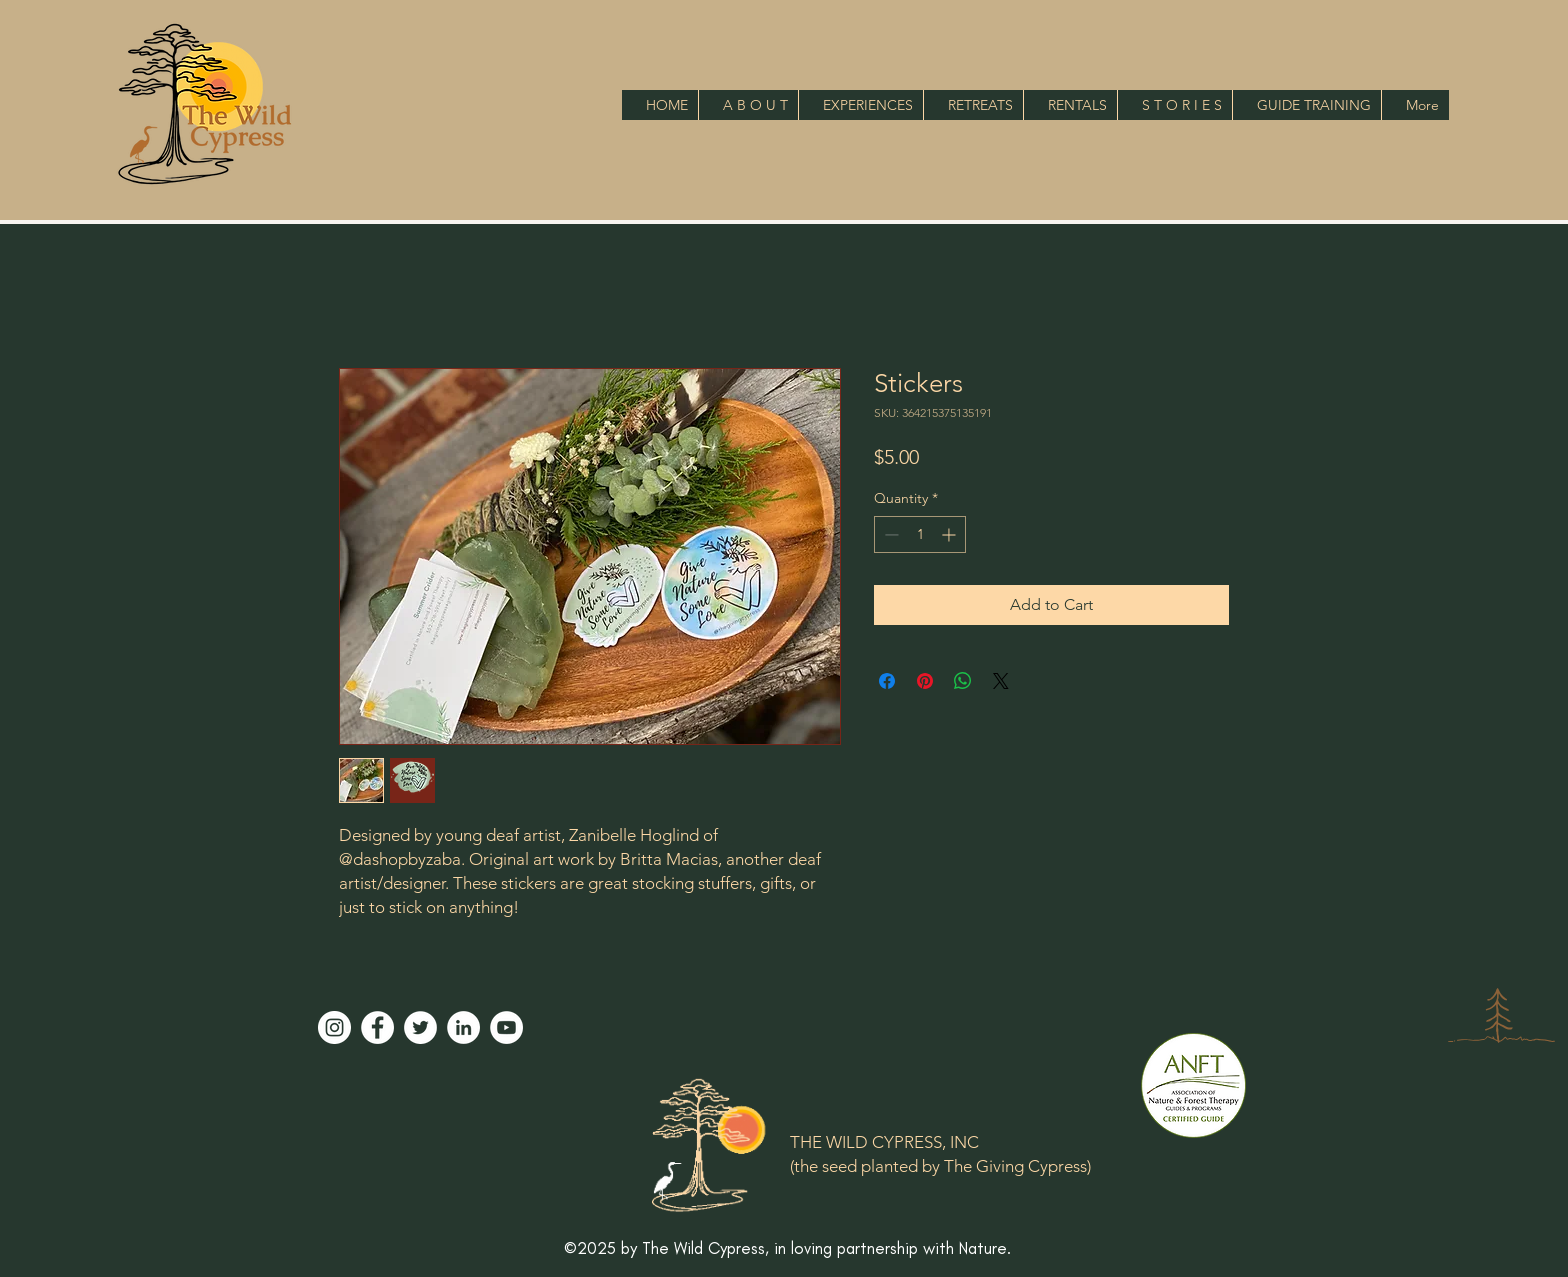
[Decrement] (889, 534)
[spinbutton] (920, 534)
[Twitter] (420, 1027)
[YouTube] (506, 1027)
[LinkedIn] (463, 1027)
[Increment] (950, 534)
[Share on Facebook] (887, 681)
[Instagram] (334, 1027)
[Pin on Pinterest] (925, 681)
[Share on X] (1001, 681)
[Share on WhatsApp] (963, 681)
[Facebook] (377, 1027)
